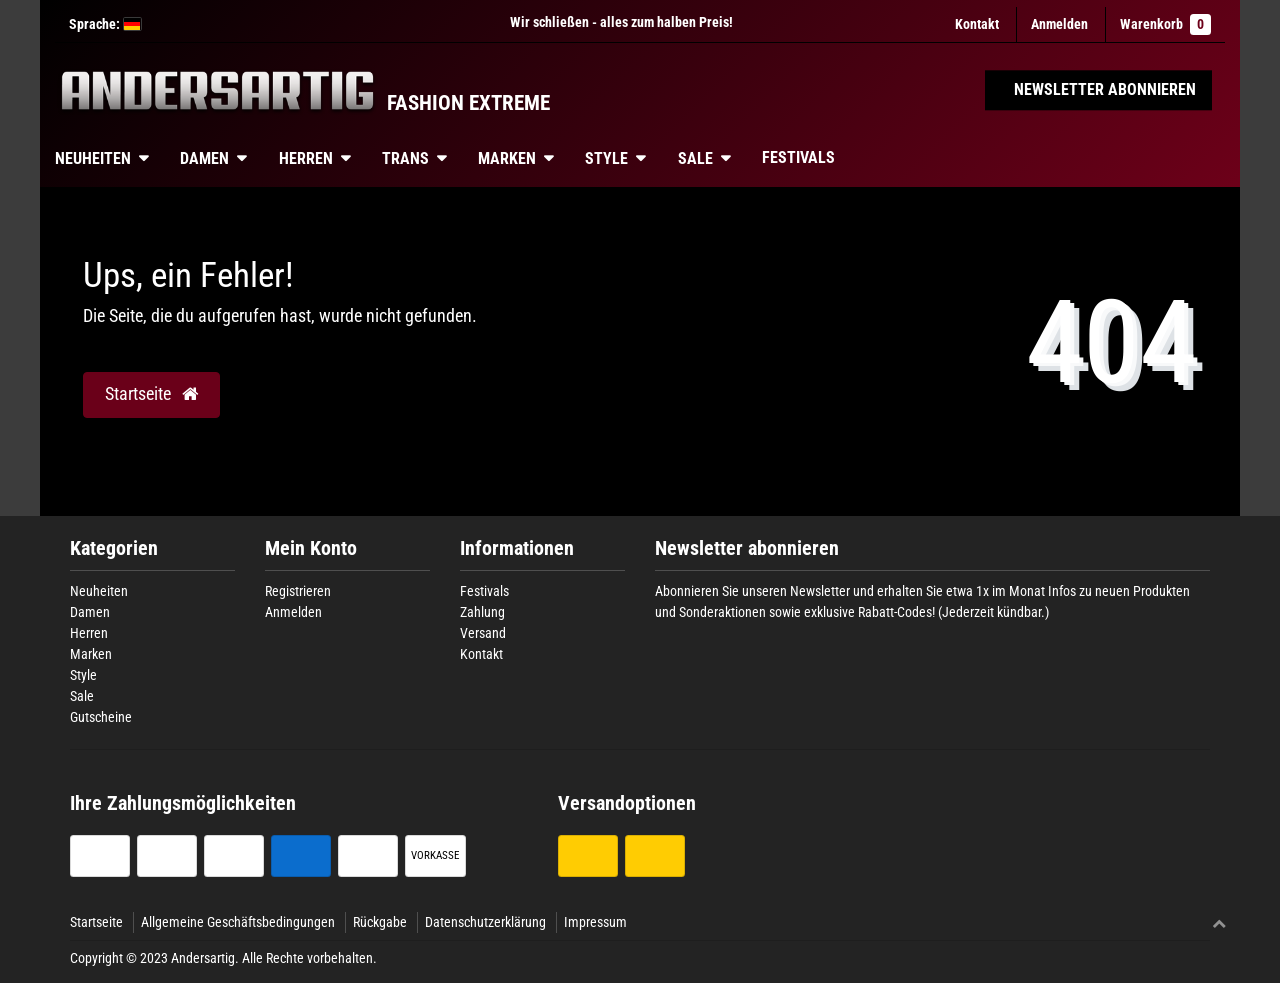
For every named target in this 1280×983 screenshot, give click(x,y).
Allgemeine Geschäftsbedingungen (238, 922)
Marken (507, 158)
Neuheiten (93, 158)
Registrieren (298, 591)
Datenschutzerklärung (485, 922)
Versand (483, 633)
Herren (306, 158)
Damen (204, 158)
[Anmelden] (1059, 24)
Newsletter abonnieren (747, 548)
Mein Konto (311, 548)
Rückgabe (380, 922)
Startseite (96, 922)
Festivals (798, 157)
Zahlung (482, 612)
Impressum (595, 922)
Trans (405, 158)
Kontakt (977, 24)
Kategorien (114, 548)
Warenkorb (1165, 24)
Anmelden (293, 612)
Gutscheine (101, 717)
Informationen (517, 548)
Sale (695, 158)
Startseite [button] (151, 394)
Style (606, 158)
